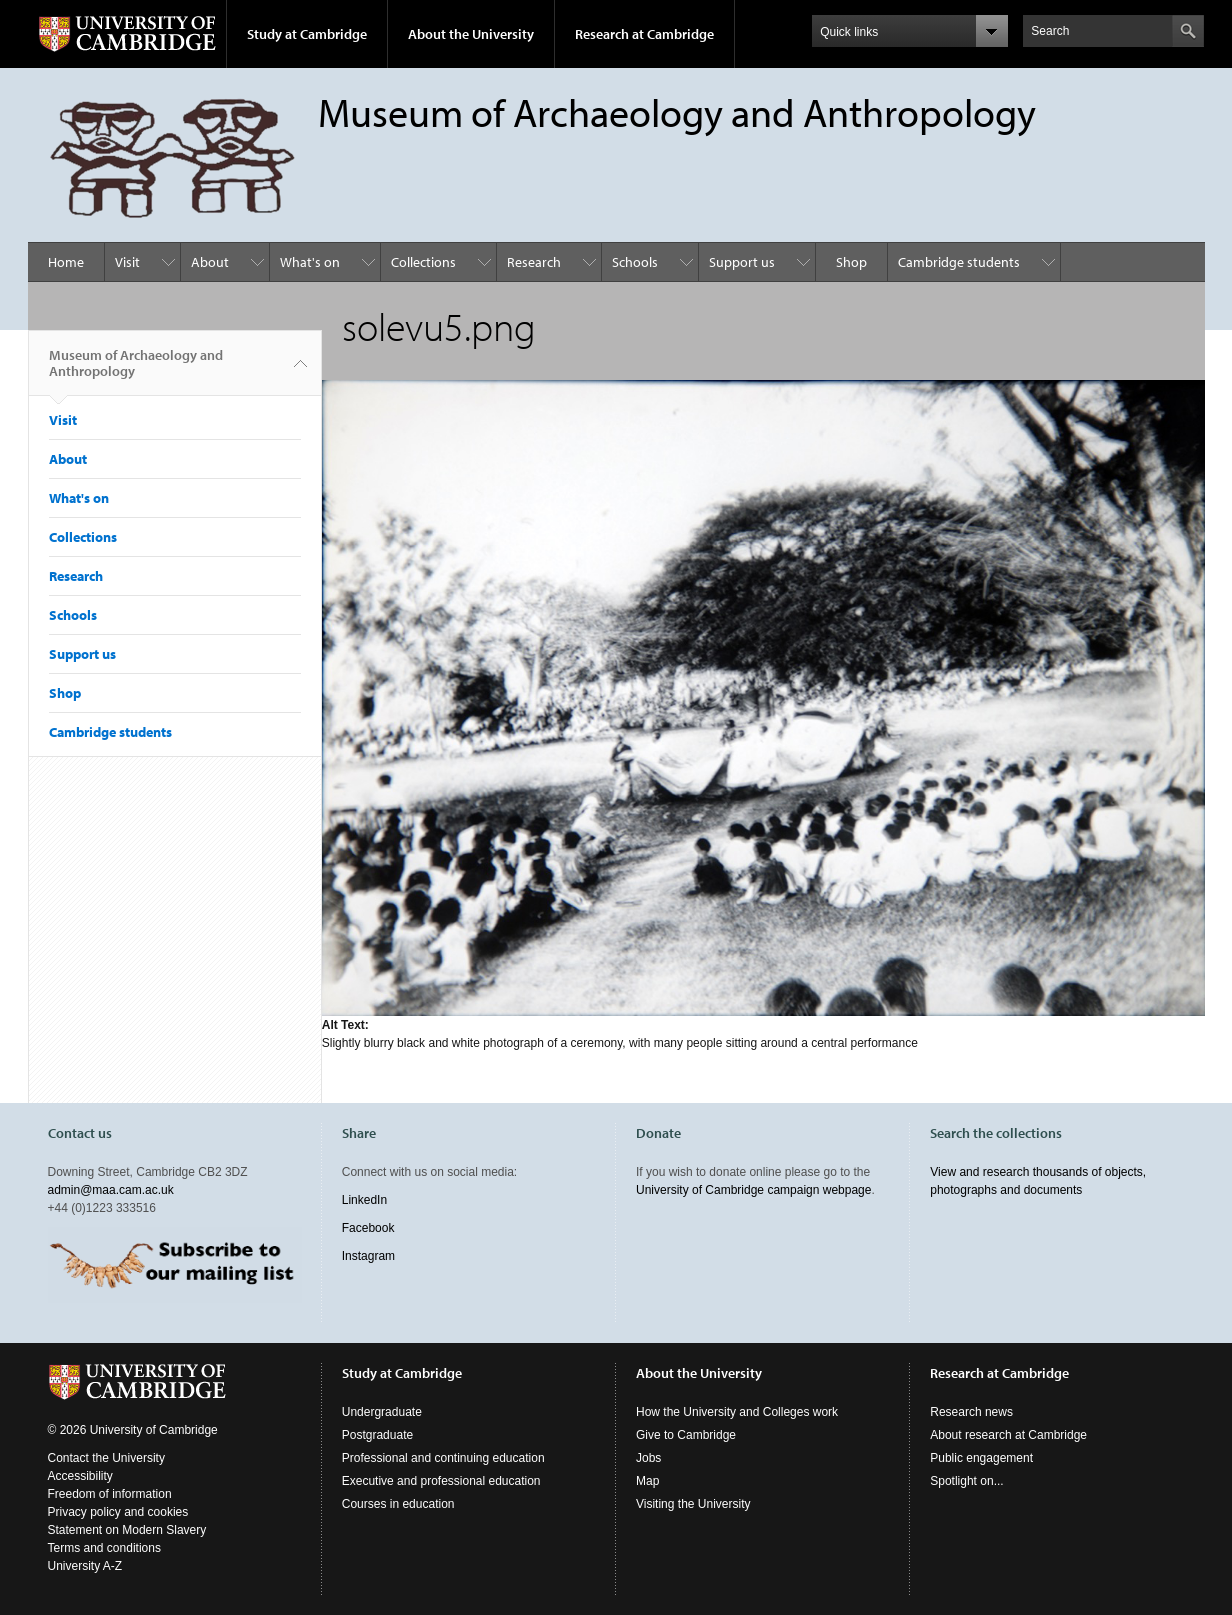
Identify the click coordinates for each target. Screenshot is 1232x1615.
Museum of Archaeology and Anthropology (136, 371)
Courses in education (398, 1504)
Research (534, 262)
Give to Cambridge (686, 1435)
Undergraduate (382, 1412)
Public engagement (981, 1458)
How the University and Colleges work (737, 1412)
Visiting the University (693, 1504)
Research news (971, 1412)
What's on (310, 262)
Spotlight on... (966, 1481)
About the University (471, 34)
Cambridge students (959, 262)
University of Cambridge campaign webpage (753, 1190)
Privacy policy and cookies (118, 1512)
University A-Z (85, 1566)
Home (66, 262)
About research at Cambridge (1008, 1435)
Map (647, 1481)
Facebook (368, 1228)
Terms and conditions (104, 1548)
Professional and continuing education (443, 1458)
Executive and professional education (441, 1481)
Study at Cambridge (307, 34)
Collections (423, 262)
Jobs (648, 1458)
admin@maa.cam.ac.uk (111, 1190)
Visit (127, 262)
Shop (851, 262)
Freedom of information (110, 1494)
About (210, 262)
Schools (635, 262)
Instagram (368, 1256)
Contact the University (106, 1458)
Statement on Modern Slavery (127, 1530)
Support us (742, 262)
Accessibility (80, 1476)
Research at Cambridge (644, 34)
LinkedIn (364, 1200)
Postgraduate (377, 1435)
